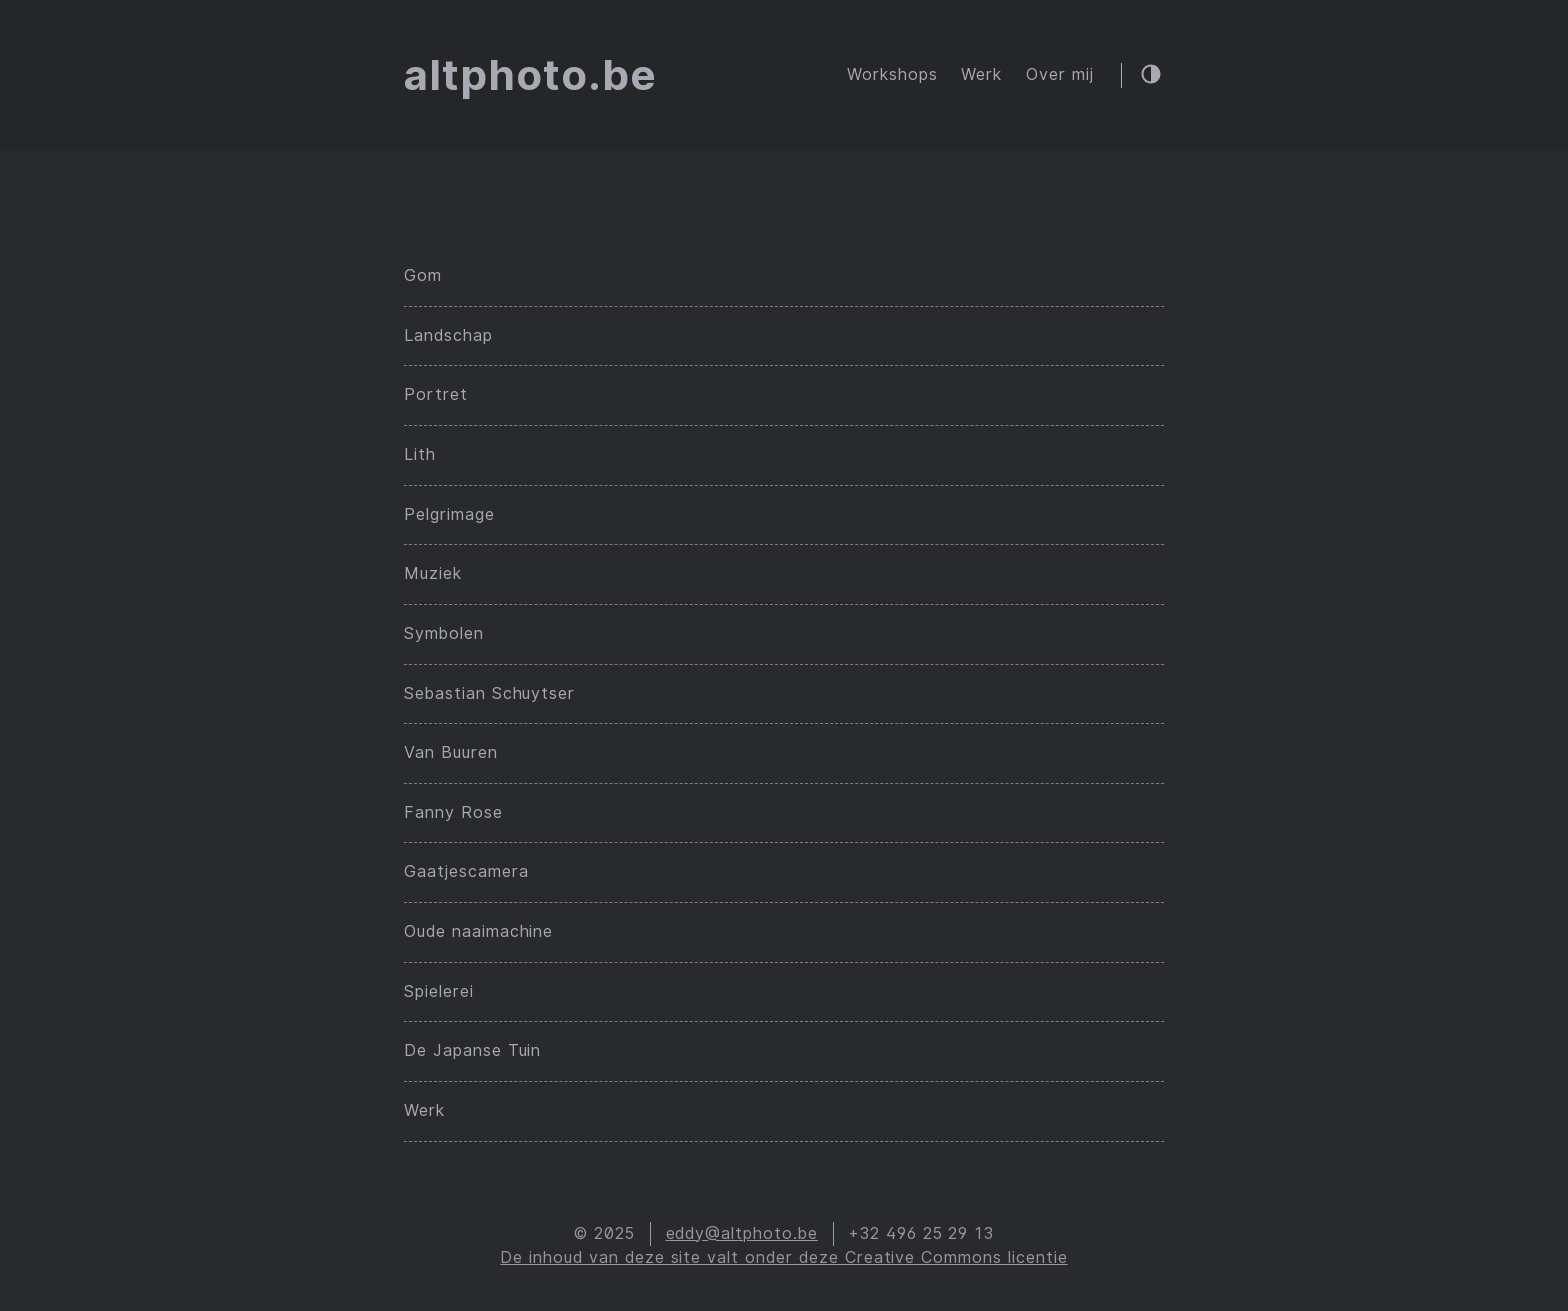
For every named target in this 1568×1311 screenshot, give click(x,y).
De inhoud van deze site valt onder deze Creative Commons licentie (783, 1257)
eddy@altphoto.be (742, 1233)
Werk (981, 74)
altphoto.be (530, 75)
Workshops (892, 74)
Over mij (1060, 74)
